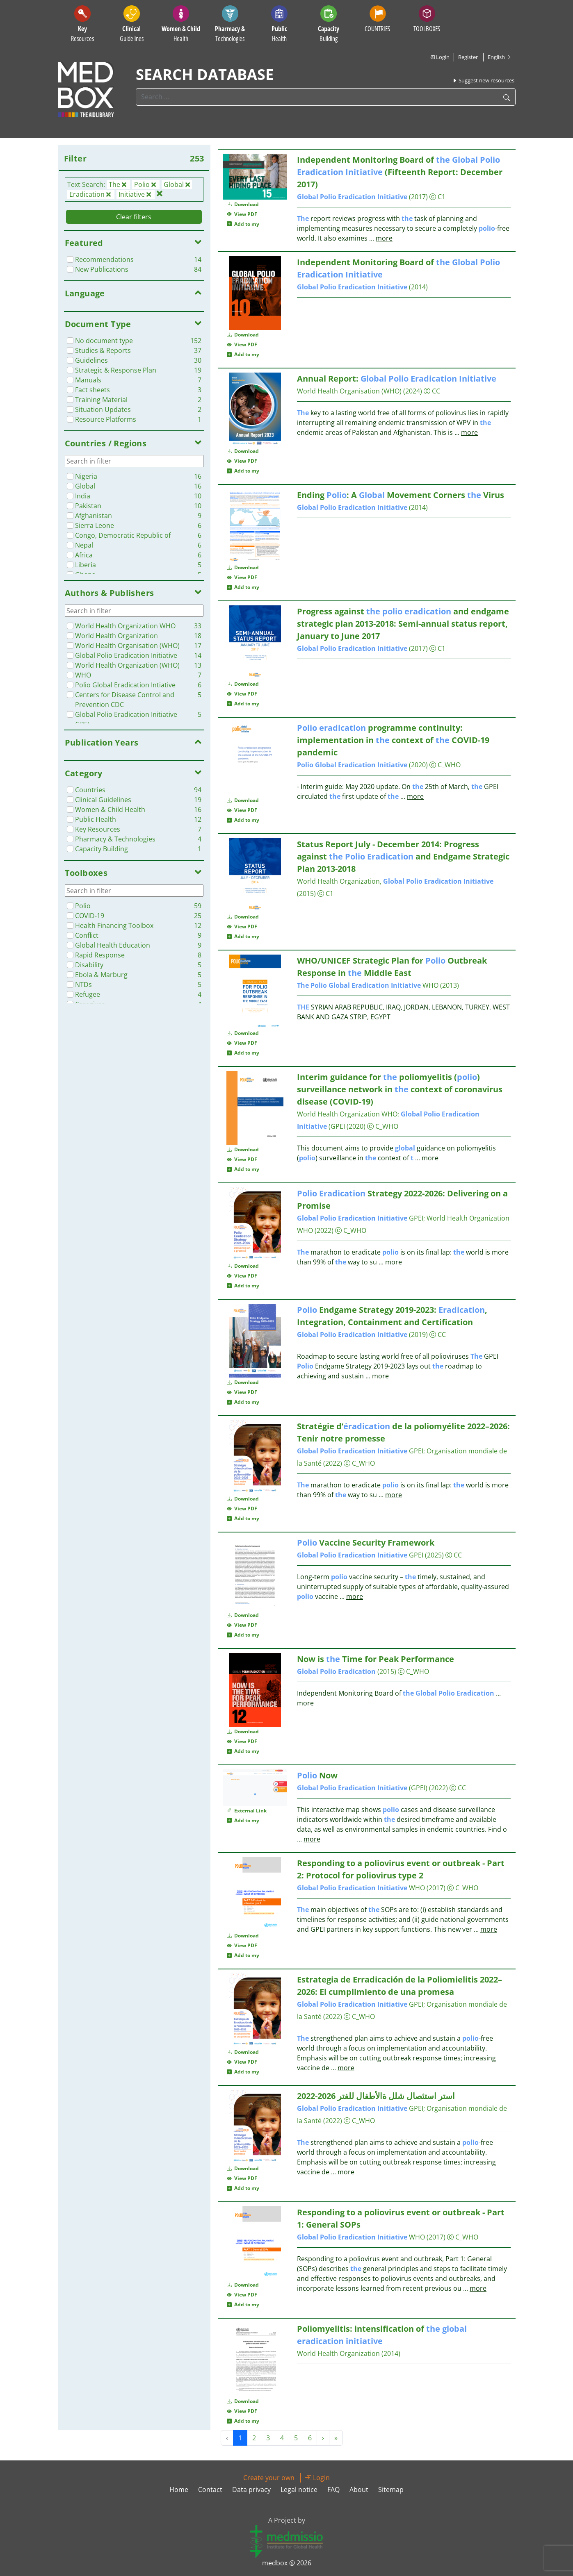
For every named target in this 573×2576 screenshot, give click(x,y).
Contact (210, 2489)
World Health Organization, (395, 881)
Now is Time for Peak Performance (375, 1658)
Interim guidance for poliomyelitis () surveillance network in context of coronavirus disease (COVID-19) (399, 1089)
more (384, 238)
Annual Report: (396, 378)
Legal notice (299, 2489)
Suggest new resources (483, 80)
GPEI (360, 1218)
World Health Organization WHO (347, 1114)
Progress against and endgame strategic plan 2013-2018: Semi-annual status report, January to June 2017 (403, 623)
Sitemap (391, 2489)
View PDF (242, 214)
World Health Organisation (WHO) (349, 391)
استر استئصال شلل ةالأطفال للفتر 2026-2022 (376, 2095)
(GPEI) (362, 1787)
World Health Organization (338, 2353)
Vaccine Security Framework (365, 1542)
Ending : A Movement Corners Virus (400, 494)
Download (243, 204)
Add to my (243, 224)
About (358, 2489)
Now (317, 1775)
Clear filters (133, 216)
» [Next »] (336, 2437)
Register (468, 57)
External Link (247, 1810)
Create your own (268, 2477)
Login (439, 57)
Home (178, 2489)
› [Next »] (323, 2437)
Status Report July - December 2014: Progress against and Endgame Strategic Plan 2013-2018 (403, 856)
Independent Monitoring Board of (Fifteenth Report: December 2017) (399, 172)
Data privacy (251, 2489)
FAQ (333, 2489)
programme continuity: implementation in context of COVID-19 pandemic (393, 740)
